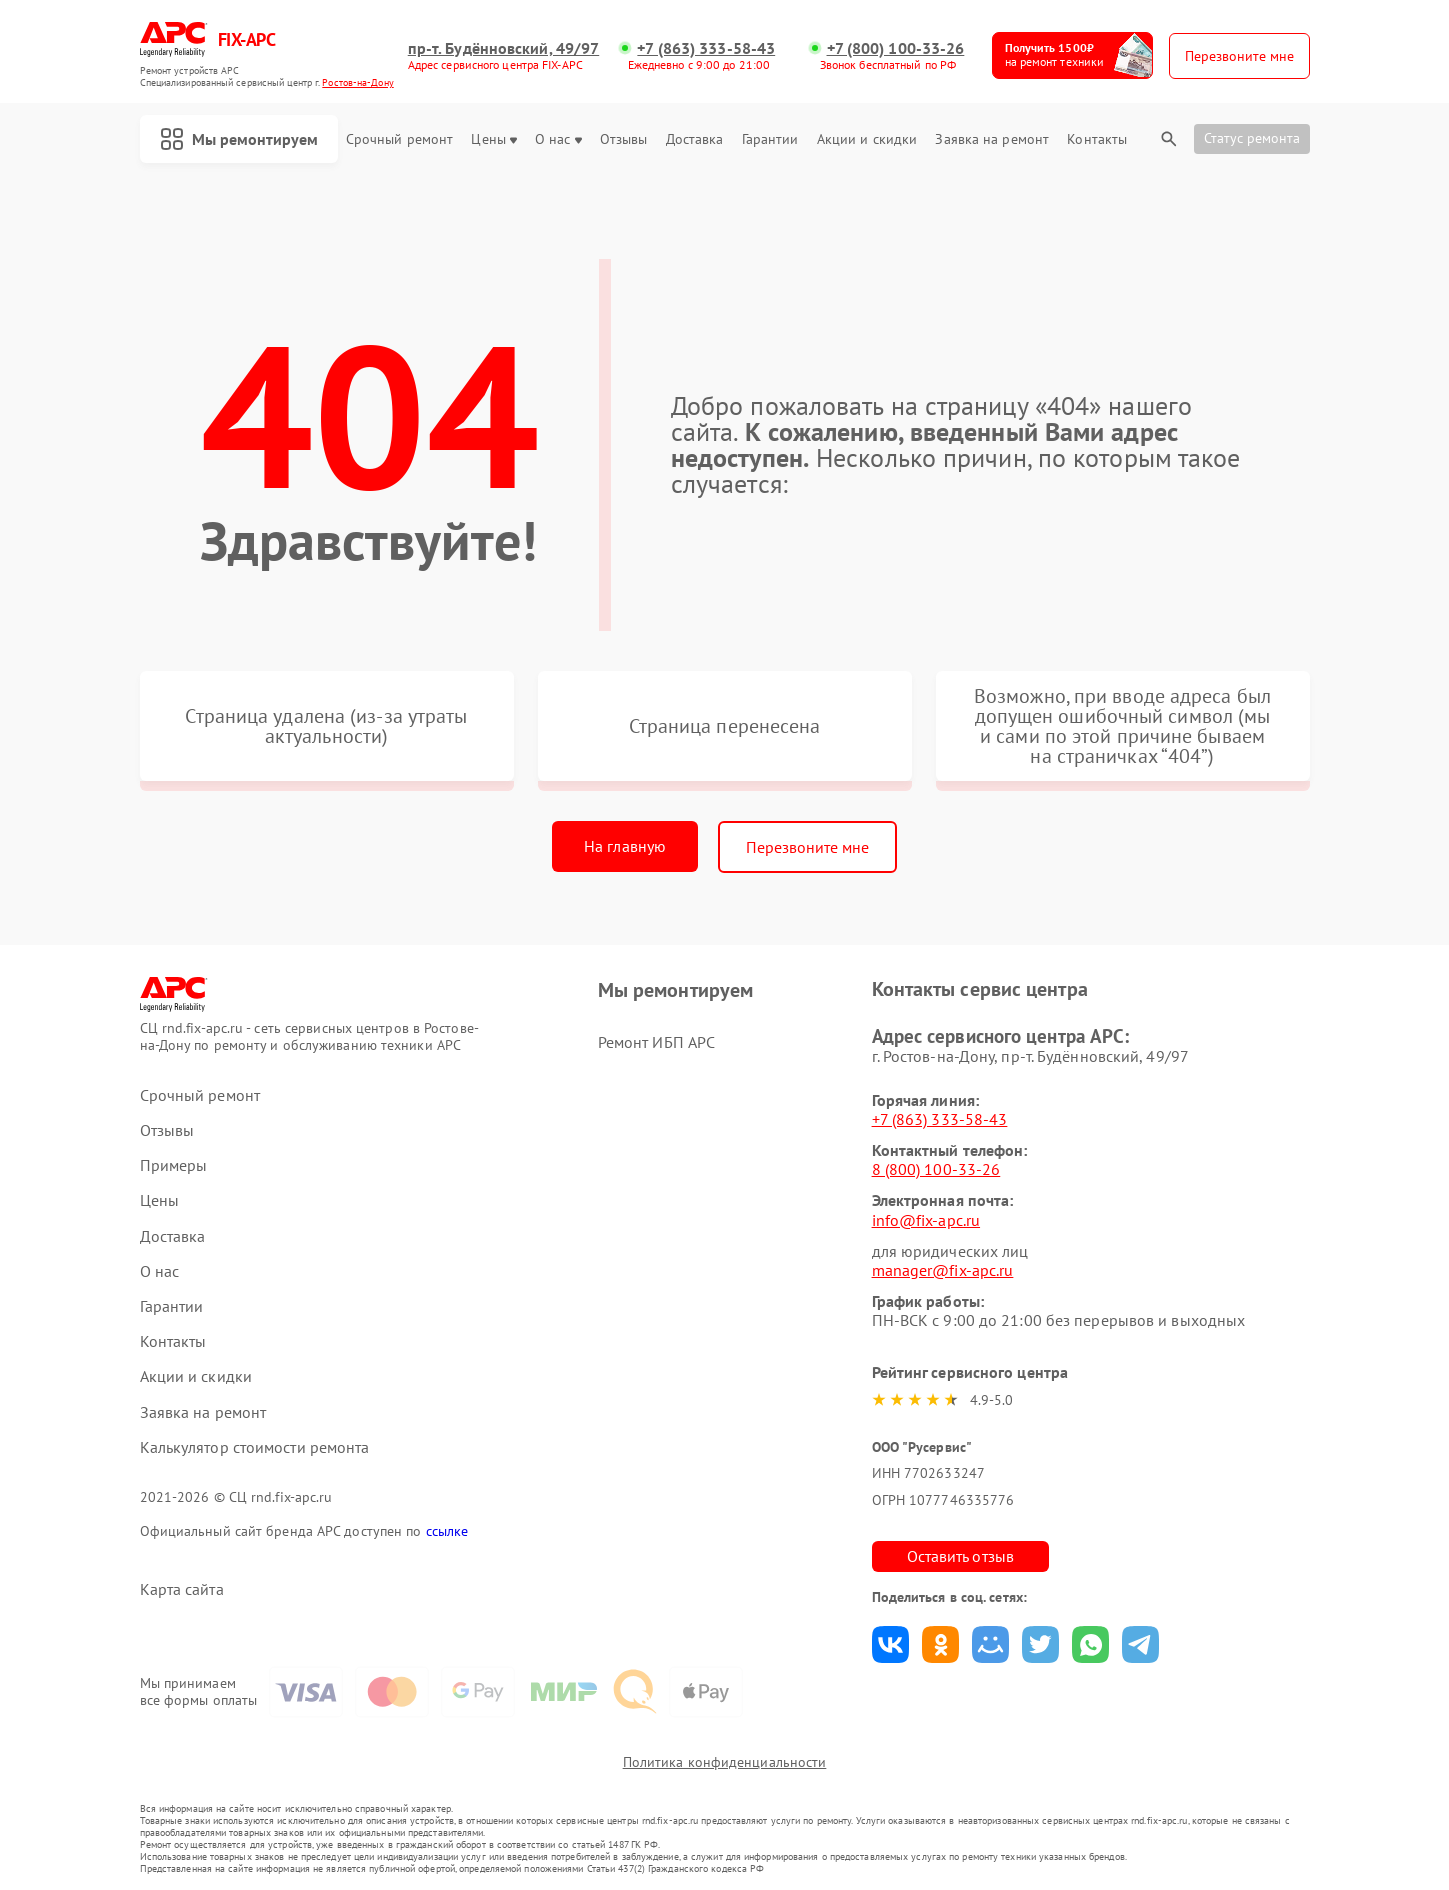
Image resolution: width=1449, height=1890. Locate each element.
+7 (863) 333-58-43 (706, 48)
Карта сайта (182, 1589)
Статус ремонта (1252, 138)
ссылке (447, 1531)
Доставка (695, 139)
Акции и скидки (867, 139)
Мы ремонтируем (239, 139)
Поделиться (890, 1644)
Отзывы (624, 139)
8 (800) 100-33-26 (936, 1169)
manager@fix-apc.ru (943, 1270)
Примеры (174, 1165)
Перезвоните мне (807, 847)
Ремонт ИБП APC (656, 1042)
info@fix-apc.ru (926, 1220)
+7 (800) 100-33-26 (896, 48)
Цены (493, 139)
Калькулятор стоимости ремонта (255, 1447)
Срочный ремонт (399, 139)
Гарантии (770, 139)
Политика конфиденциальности (725, 1762)
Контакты (1097, 139)
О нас (558, 139)
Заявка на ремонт (992, 139)
